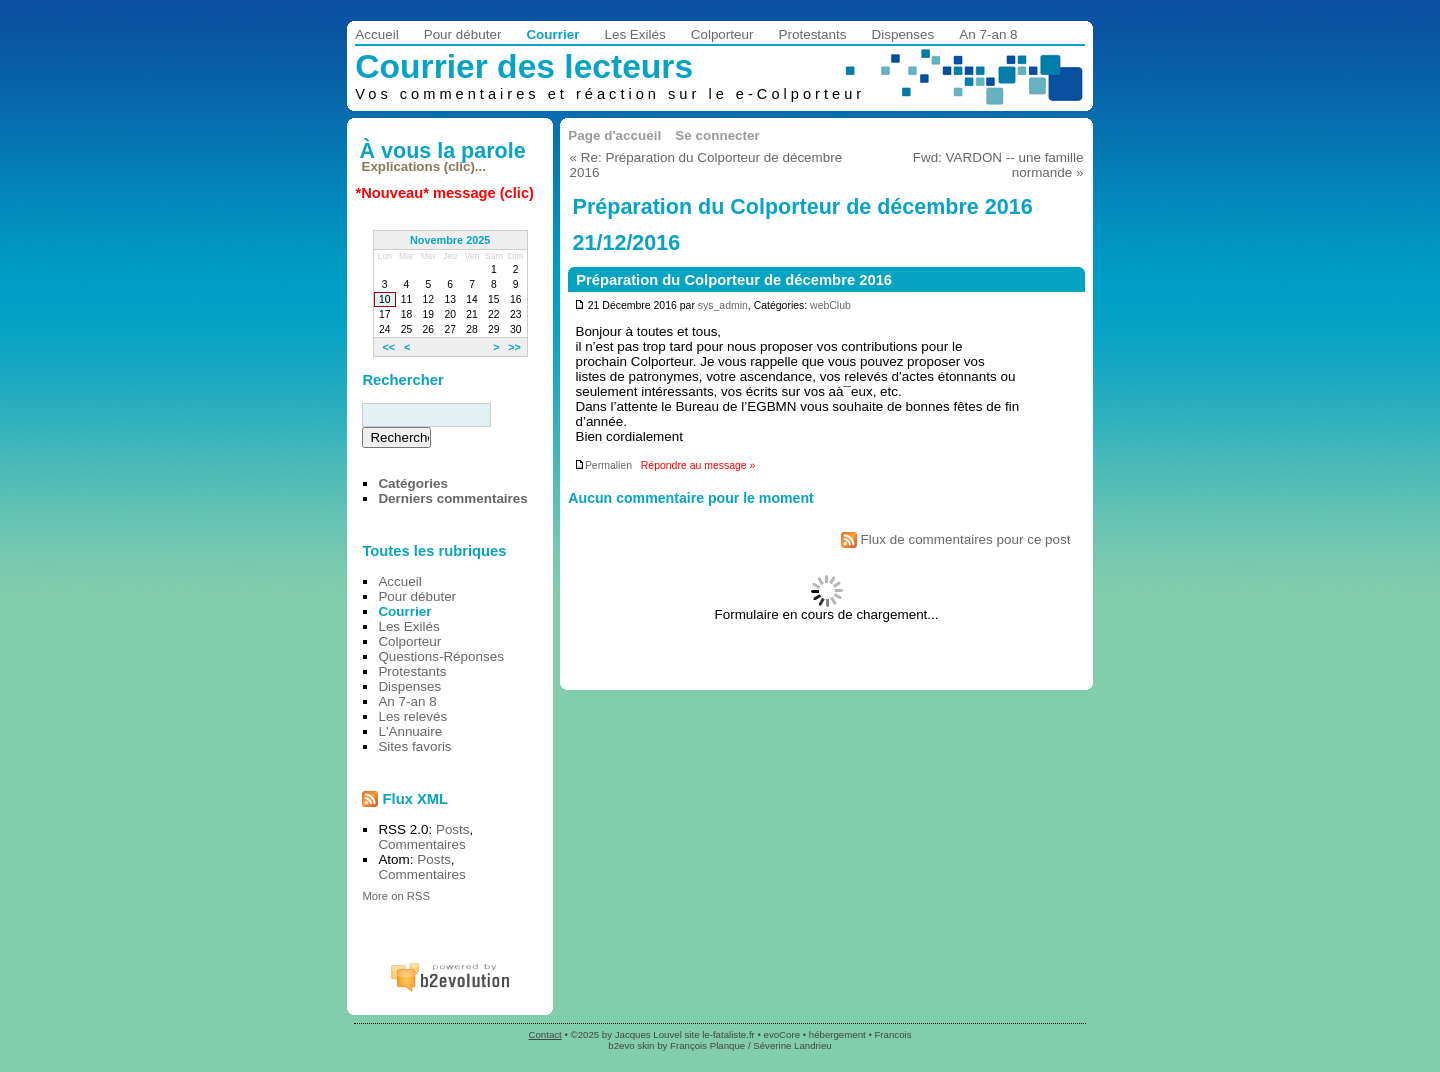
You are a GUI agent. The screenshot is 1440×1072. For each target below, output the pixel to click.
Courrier (552, 34)
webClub (830, 305)
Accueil (376, 34)
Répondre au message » (698, 465)
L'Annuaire (410, 731)
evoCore (782, 1034)
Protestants (813, 34)
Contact (545, 1034)
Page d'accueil (614, 135)
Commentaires (421, 844)
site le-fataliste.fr (719, 1034)
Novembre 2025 (450, 240)
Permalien (603, 465)
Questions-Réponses (441, 656)
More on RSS (396, 896)
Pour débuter (463, 34)
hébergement (837, 1034)
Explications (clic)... (424, 166)
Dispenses (903, 34)
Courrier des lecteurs (524, 66)
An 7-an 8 (988, 34)
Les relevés (412, 716)
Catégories (412, 483)
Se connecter (717, 135)
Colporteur (722, 34)
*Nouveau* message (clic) (445, 193)
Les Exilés (634, 34)
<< (388, 347)
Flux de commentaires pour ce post (956, 539)
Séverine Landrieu (792, 1045)
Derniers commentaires (452, 498)
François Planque (707, 1045)
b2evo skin (631, 1045)
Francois (892, 1034)
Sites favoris (414, 746)
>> (514, 347)
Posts (453, 829)
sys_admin (723, 305)
